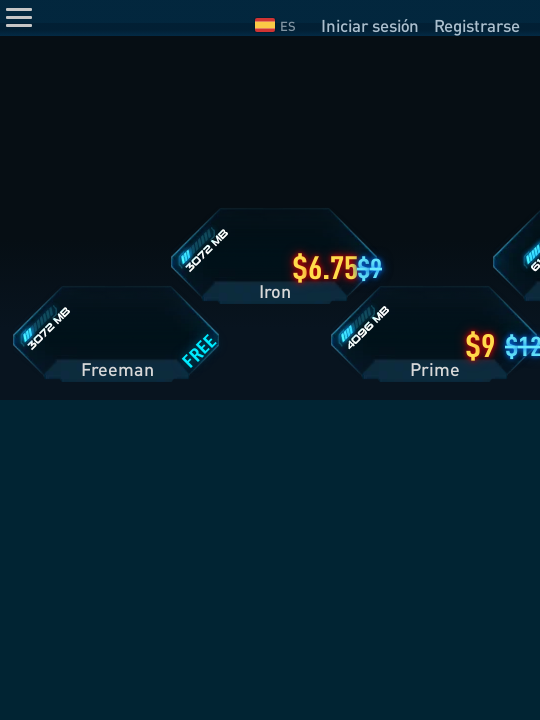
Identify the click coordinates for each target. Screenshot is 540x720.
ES (275, 26)
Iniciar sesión (370, 25)
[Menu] (19, 17)
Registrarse (477, 25)
